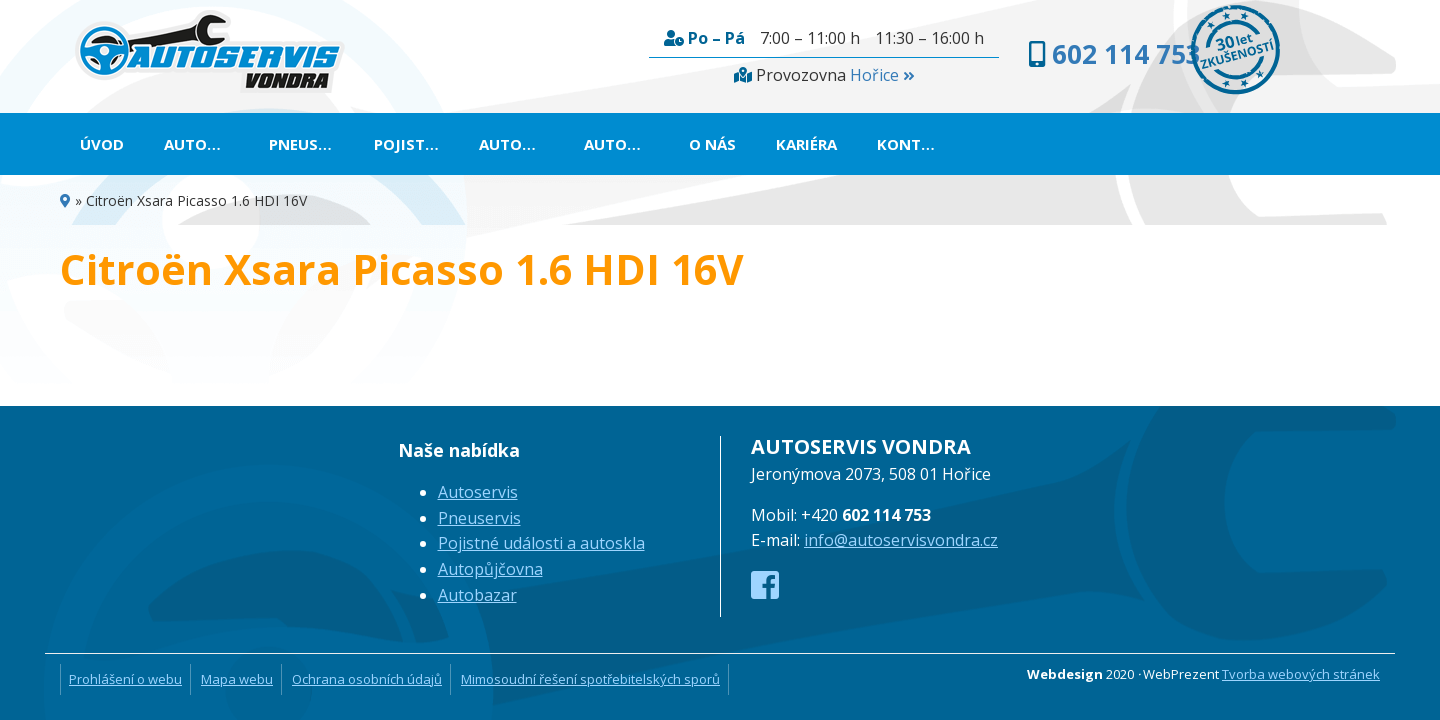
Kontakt (1152, 144)
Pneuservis (356, 144)
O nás (950, 144)
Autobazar (841, 144)
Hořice (748, 75)
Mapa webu (237, 679)
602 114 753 (1006, 54)
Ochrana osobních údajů (367, 679)
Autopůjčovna (693, 144)
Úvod (102, 144)
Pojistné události (516, 144)
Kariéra (1044, 144)
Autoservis (217, 144)
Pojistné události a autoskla (541, 543)
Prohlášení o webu (125, 679)
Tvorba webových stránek (1301, 674)
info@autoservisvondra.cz (901, 540)
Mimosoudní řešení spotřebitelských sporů (590, 679)
